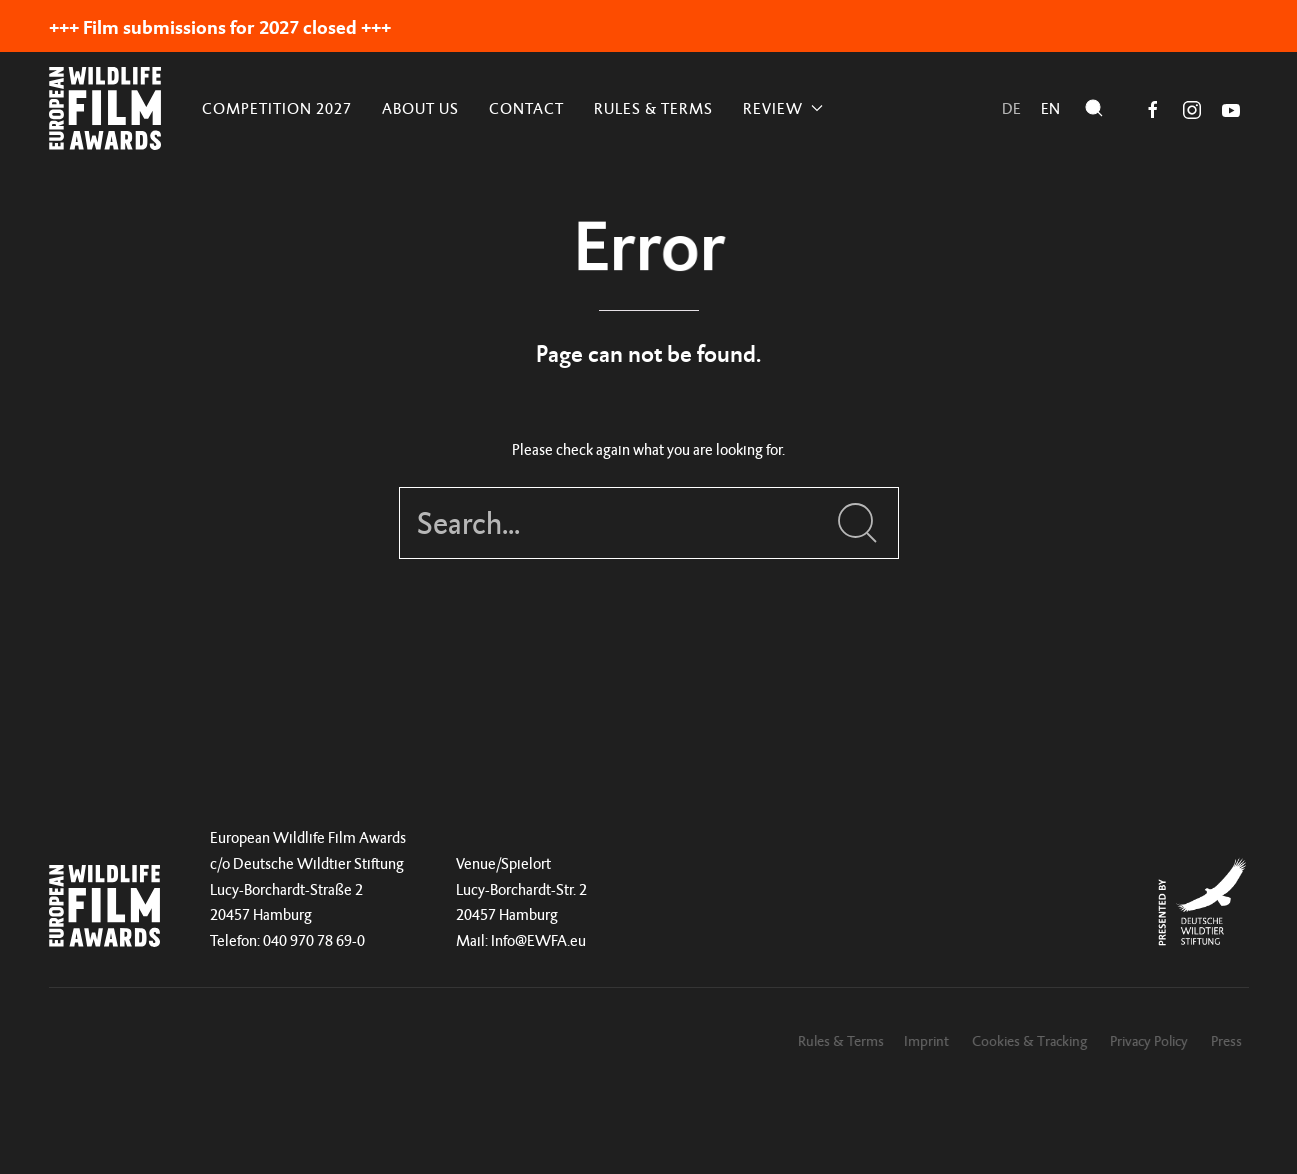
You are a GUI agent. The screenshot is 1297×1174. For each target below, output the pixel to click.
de (1011, 108)
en (1050, 108)
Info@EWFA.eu (538, 940)
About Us (420, 108)
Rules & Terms (653, 108)
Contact (526, 108)
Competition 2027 (277, 108)
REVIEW (783, 108)
